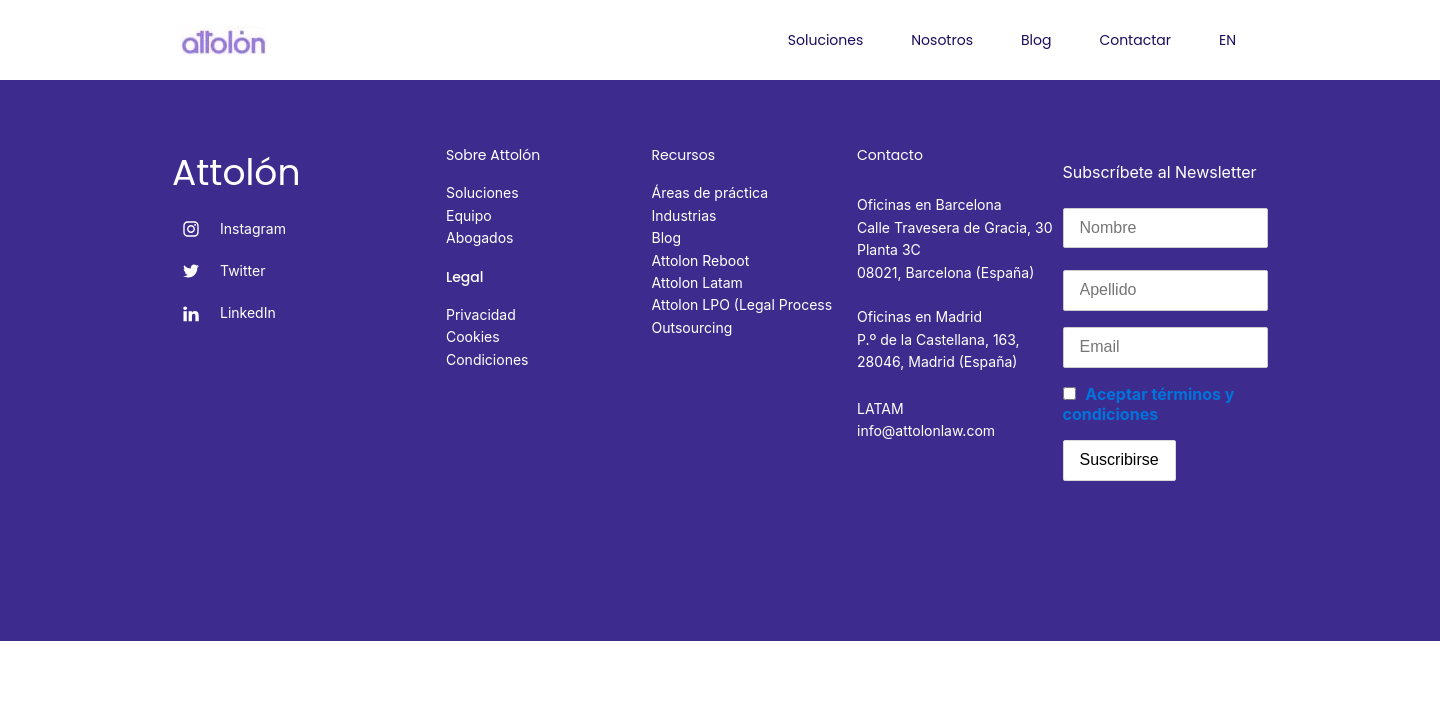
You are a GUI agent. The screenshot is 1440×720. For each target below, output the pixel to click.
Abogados (479, 237)
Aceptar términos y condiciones (1149, 404)
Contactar (1135, 40)
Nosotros (942, 40)
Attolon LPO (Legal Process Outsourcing (742, 315)
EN (1227, 40)
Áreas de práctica (710, 192)
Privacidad (481, 314)
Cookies (473, 336)
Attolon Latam (697, 282)
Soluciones (825, 40)
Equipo (469, 215)
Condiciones (487, 359)
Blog (1036, 40)
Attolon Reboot (701, 260)
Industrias (684, 215)
